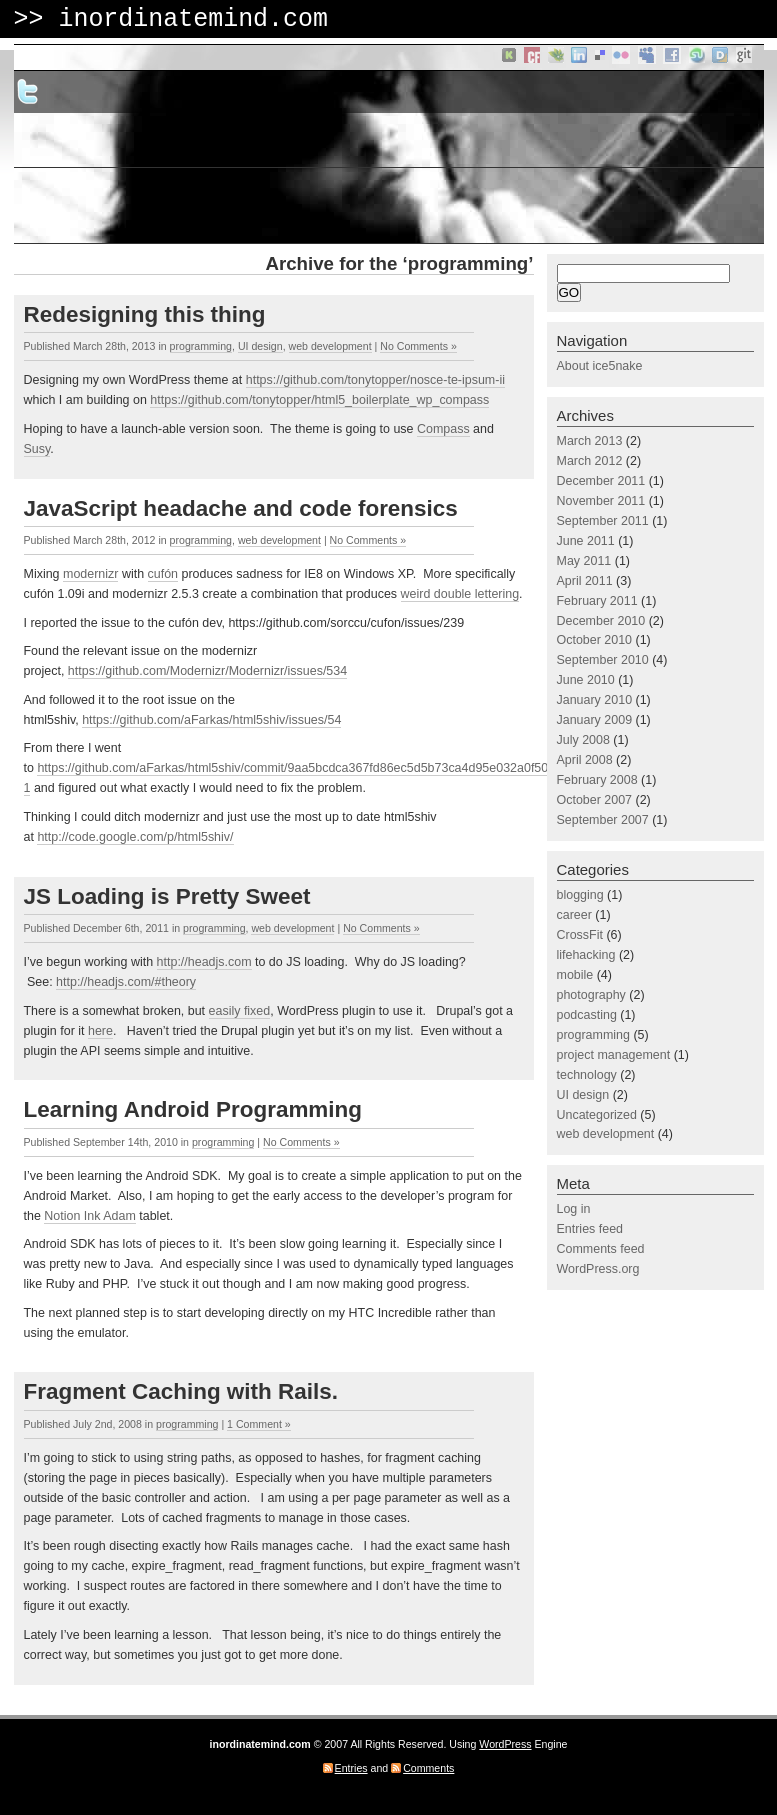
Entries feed (590, 1229)
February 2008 (597, 780)
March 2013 (590, 441)
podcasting (587, 1015)
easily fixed (240, 1011)
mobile (575, 975)
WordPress (505, 1744)
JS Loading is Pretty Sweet (167, 896)
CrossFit (580, 935)
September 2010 (603, 660)
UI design (260, 346)
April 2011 (585, 581)
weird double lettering (460, 594)
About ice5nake (600, 366)
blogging (580, 895)
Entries (351, 1768)
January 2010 (595, 700)
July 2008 (583, 740)
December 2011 (601, 481)
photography (591, 995)
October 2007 (595, 800)
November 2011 (601, 501)
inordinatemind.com (193, 19)
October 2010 (595, 640)
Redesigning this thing (145, 314)
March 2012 (590, 461)
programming (201, 346)
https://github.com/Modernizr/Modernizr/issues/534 (207, 671)
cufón (163, 574)
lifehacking (586, 955)
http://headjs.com (204, 962)
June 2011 (586, 541)
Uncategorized (597, 1115)
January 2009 (595, 720)
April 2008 (585, 760)
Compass (443, 429)
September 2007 (603, 820)
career (574, 915)
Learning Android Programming (193, 1109)
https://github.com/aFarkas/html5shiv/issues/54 (211, 720)
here (100, 1031)
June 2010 (586, 680)
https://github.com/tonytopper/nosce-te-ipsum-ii (375, 380)
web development (330, 346)
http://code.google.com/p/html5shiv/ (135, 837)
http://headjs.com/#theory (126, 982)
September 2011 (603, 521)
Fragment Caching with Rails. (181, 1391)
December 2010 (601, 621)
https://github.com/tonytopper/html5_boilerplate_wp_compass (319, 400)
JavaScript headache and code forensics (241, 508)
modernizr (90, 574)
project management (614, 1055)
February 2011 (597, 601)
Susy (37, 449)
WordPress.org (598, 1269)
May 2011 (584, 561)
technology (587, 1075)
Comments (428, 1768)
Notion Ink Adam (90, 1216)
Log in (574, 1209)
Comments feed (601, 1249)
